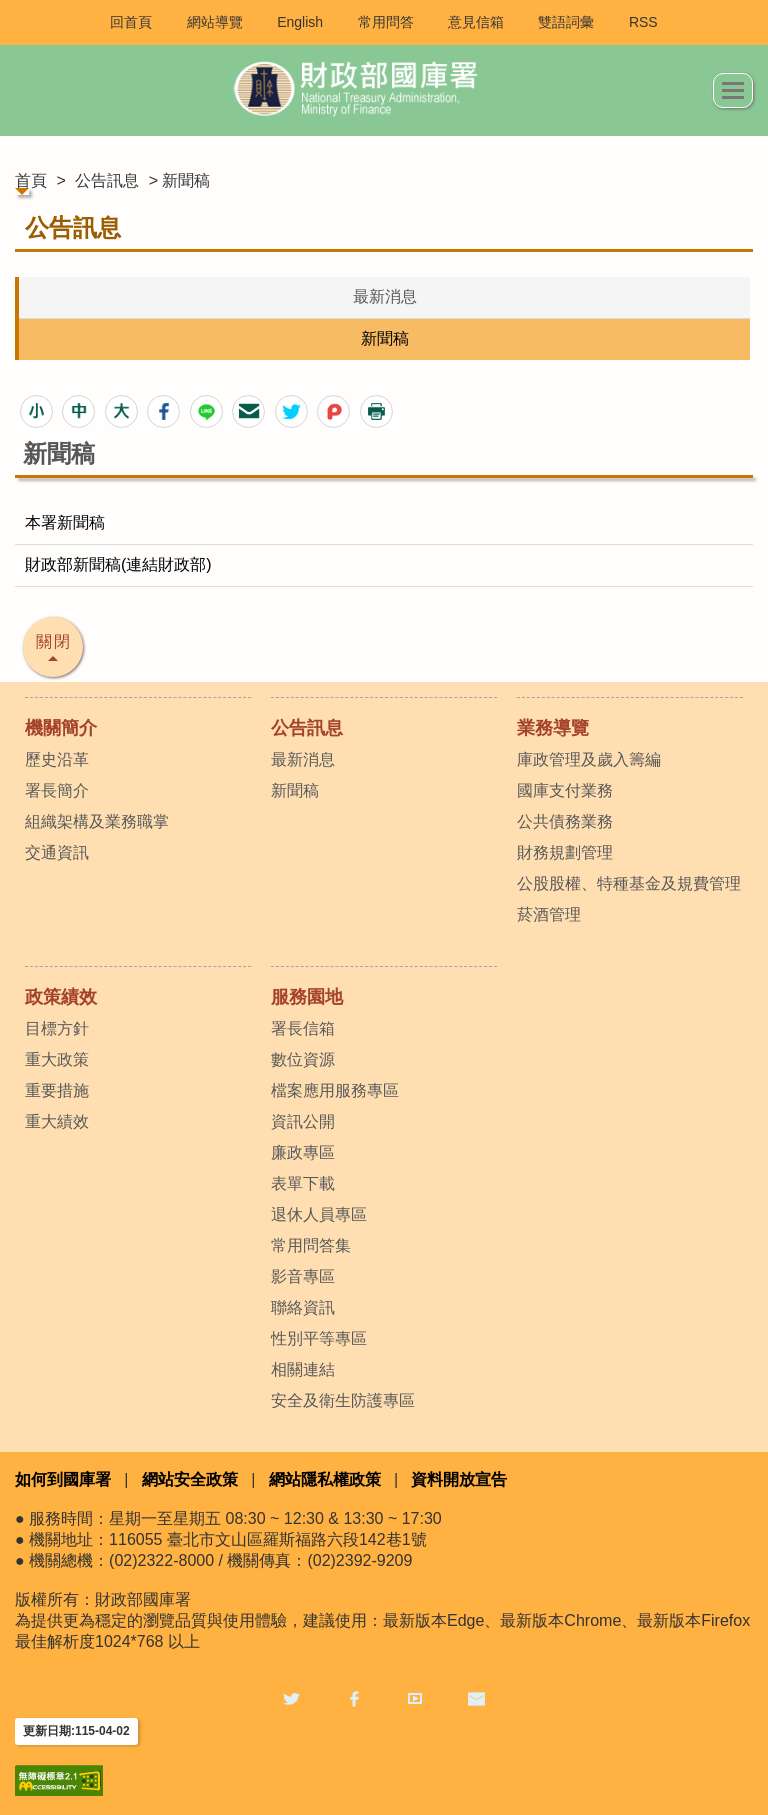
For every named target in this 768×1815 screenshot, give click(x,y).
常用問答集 (311, 1245)
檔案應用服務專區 (335, 1090)
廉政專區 (303, 1152)
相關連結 (303, 1369)
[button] (36, 411)
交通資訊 (57, 852)
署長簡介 (57, 790)
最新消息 (385, 296)
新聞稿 (385, 338)
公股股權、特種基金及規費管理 (629, 883)
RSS (643, 22)
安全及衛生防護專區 (343, 1400)
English (300, 22)
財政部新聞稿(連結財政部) (118, 564)
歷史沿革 (57, 759)
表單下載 (303, 1183)
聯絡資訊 (303, 1307)
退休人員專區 (319, 1214)
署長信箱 (303, 1028)
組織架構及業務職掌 (97, 821)
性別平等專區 (319, 1338)
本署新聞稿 (65, 522)
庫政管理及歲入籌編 (589, 759)
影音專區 (303, 1276)
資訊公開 (303, 1121)
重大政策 (57, 1059)
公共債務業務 (565, 821)
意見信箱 (476, 22)
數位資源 (303, 1059)
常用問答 (386, 22)
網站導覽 (215, 22)
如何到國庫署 (63, 1479)
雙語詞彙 (566, 22)
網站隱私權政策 (325, 1479)
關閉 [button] (54, 641)
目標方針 (57, 1028)
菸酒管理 (549, 914)
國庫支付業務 (565, 790)
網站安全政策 (190, 1479)
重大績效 (57, 1121)
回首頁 (131, 22)
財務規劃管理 (565, 852)
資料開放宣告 (459, 1479)
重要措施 (57, 1090)
